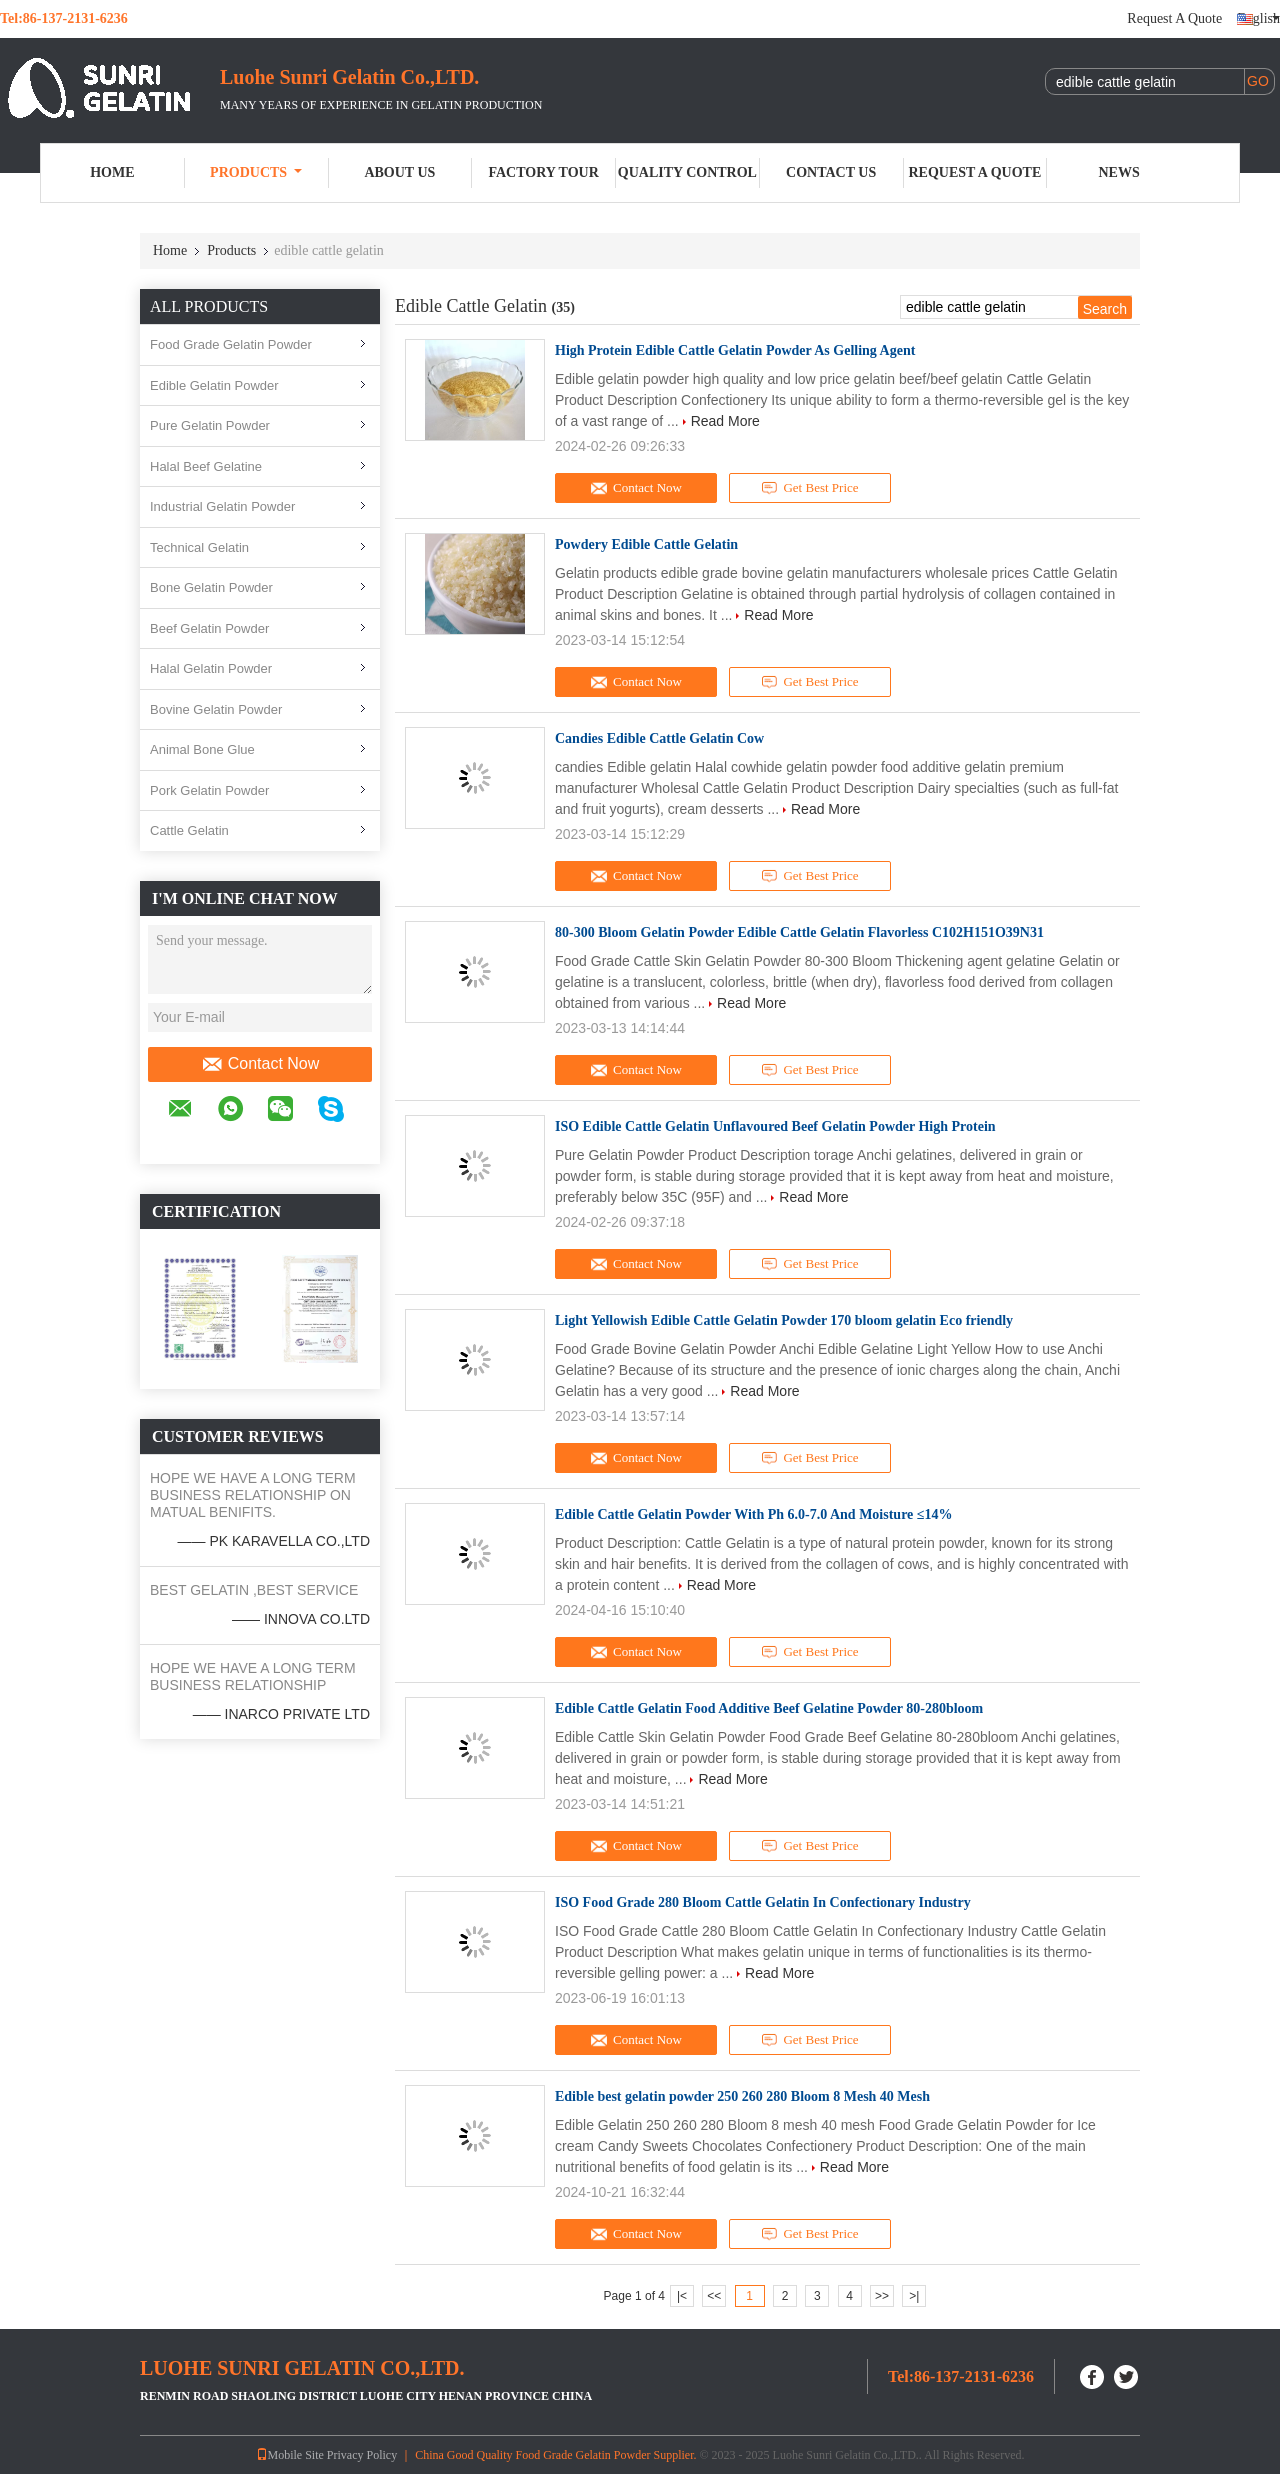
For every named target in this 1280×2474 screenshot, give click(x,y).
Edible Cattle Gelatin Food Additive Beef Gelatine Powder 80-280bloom (769, 1708)
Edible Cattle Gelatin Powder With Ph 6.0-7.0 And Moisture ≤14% (754, 1514)
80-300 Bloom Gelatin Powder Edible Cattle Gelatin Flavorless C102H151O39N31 (799, 932)
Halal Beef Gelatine (206, 466)
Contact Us (831, 172)
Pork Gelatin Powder (209, 790)
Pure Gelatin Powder (210, 425)
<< (714, 2296)
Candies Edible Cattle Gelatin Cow (659, 738)
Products (256, 172)
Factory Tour (543, 172)
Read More (725, 421)
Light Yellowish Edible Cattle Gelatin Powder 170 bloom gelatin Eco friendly (784, 1320)
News (1119, 172)
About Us (399, 172)
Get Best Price (810, 488)
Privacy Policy (362, 2455)
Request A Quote (1174, 18)
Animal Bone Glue (202, 749)
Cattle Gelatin (189, 830)
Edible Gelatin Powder (214, 385)
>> (882, 2296)
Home (112, 172)
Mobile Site (290, 2455)
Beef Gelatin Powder (209, 628)
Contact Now (260, 1064)
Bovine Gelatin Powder (216, 709)
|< (682, 2296)
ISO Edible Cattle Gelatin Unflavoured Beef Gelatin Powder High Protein (775, 1126)
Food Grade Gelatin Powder (231, 344)
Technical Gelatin (199, 547)
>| (914, 2296)
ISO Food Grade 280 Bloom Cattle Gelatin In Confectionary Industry (763, 1902)
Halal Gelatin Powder (211, 668)
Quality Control (687, 172)
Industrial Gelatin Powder (222, 506)
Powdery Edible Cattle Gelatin (646, 544)
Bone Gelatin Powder (211, 587)
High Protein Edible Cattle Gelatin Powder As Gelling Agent (735, 350)
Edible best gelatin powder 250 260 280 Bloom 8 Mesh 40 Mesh (742, 2096)
